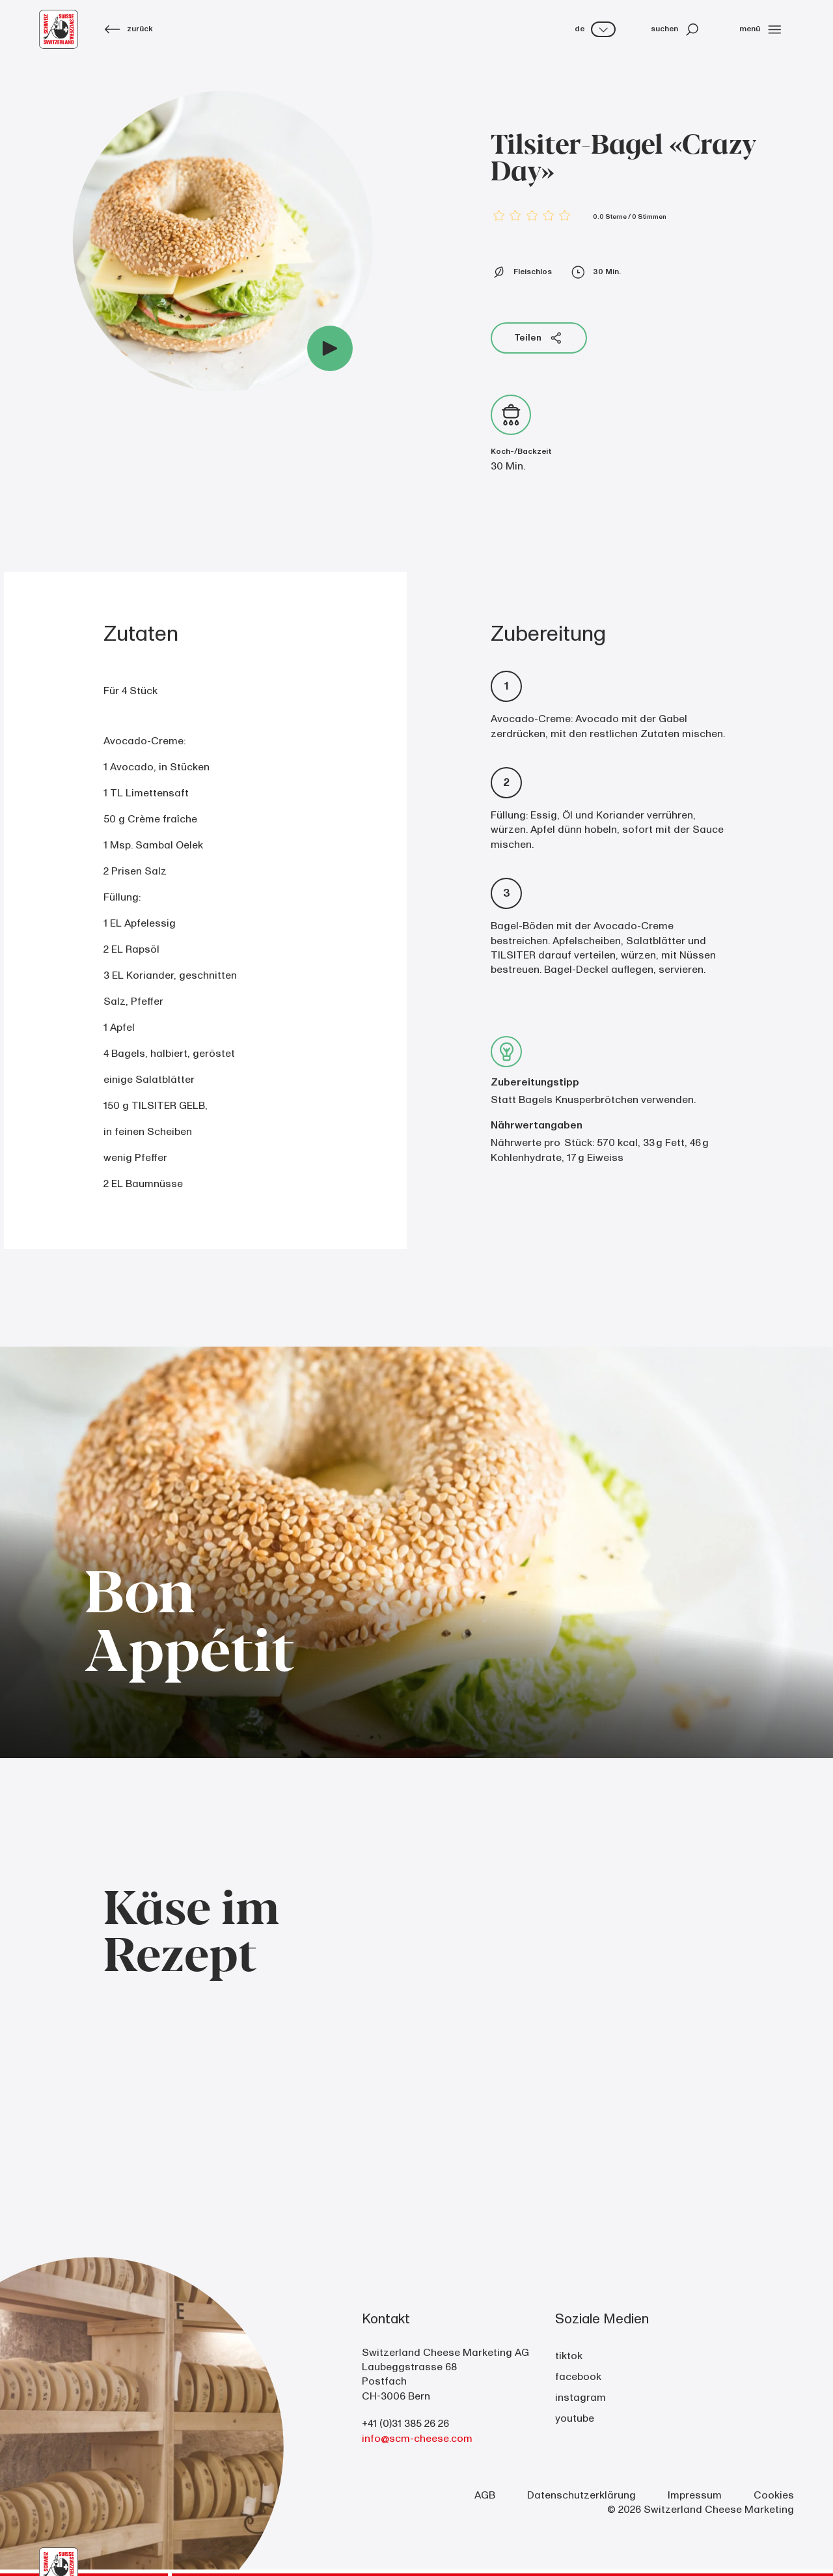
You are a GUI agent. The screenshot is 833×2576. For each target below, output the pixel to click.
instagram (580, 2397)
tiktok (568, 2356)
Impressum (695, 2495)
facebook (578, 2377)
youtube (574, 2418)
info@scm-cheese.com (417, 2438)
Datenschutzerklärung (581, 2495)
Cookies (774, 2495)
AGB (484, 2495)
